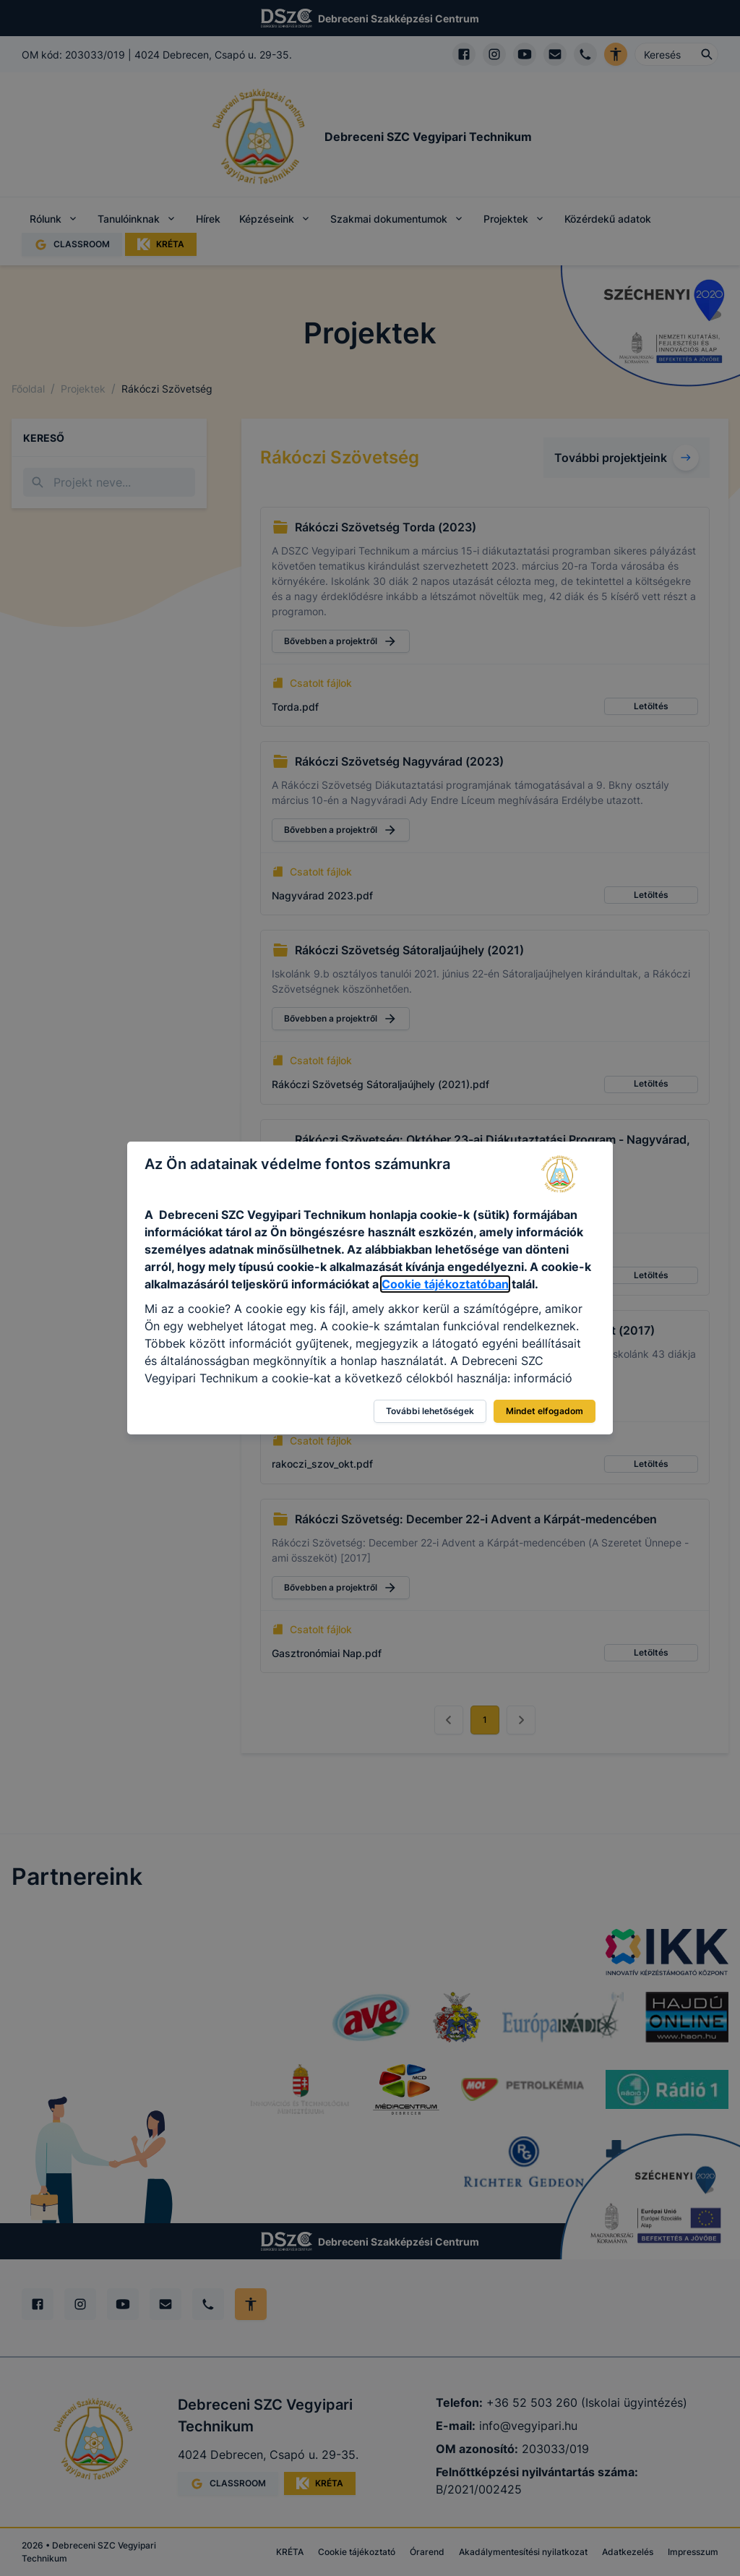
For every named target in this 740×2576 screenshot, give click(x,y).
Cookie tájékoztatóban (445, 1284)
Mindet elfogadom (544, 1410)
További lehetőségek (430, 1410)
